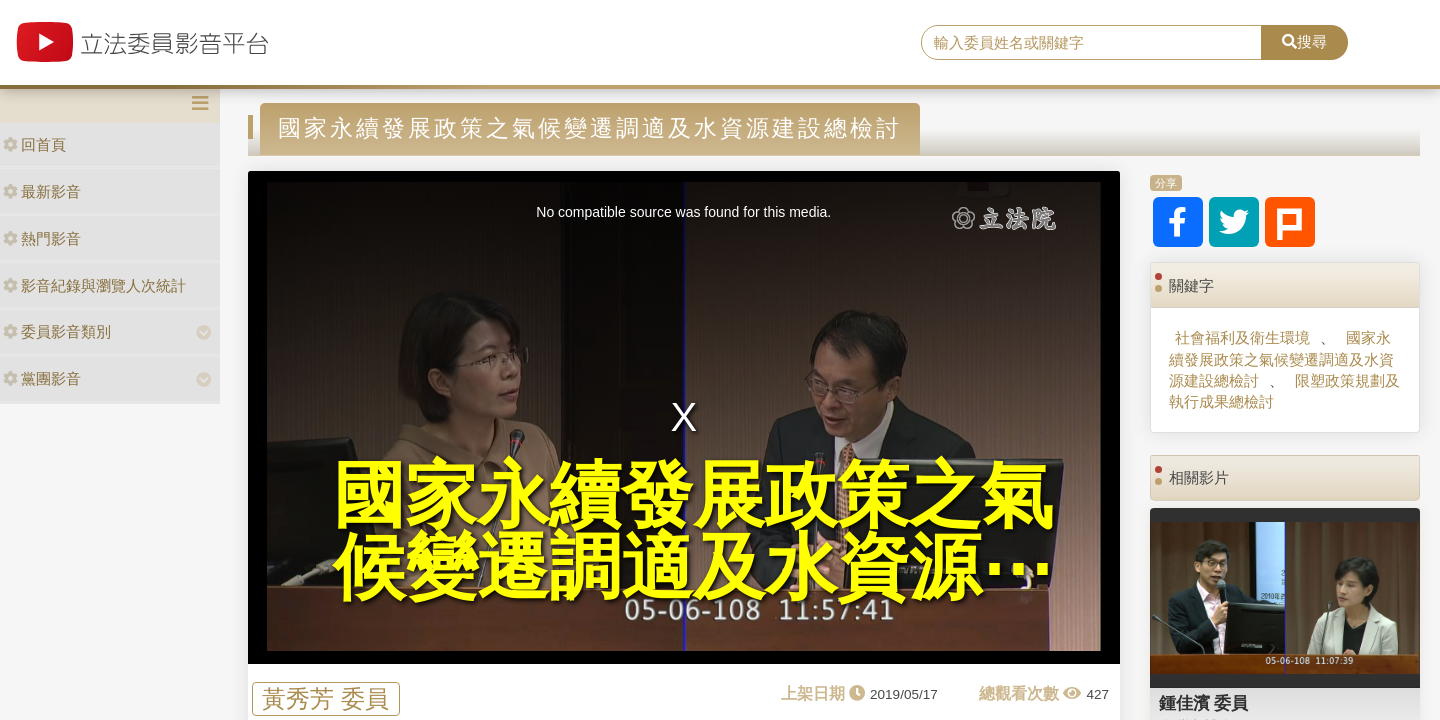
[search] (1091, 43)
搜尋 (1304, 41)
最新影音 (42, 191)
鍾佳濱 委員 (1204, 703)
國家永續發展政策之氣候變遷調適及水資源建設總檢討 (1281, 359)
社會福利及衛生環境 (1242, 337)
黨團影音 (42, 378)
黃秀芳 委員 (325, 698)
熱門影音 (42, 238)
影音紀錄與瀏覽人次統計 (94, 285)
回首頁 (34, 144)
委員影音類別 (57, 331)
